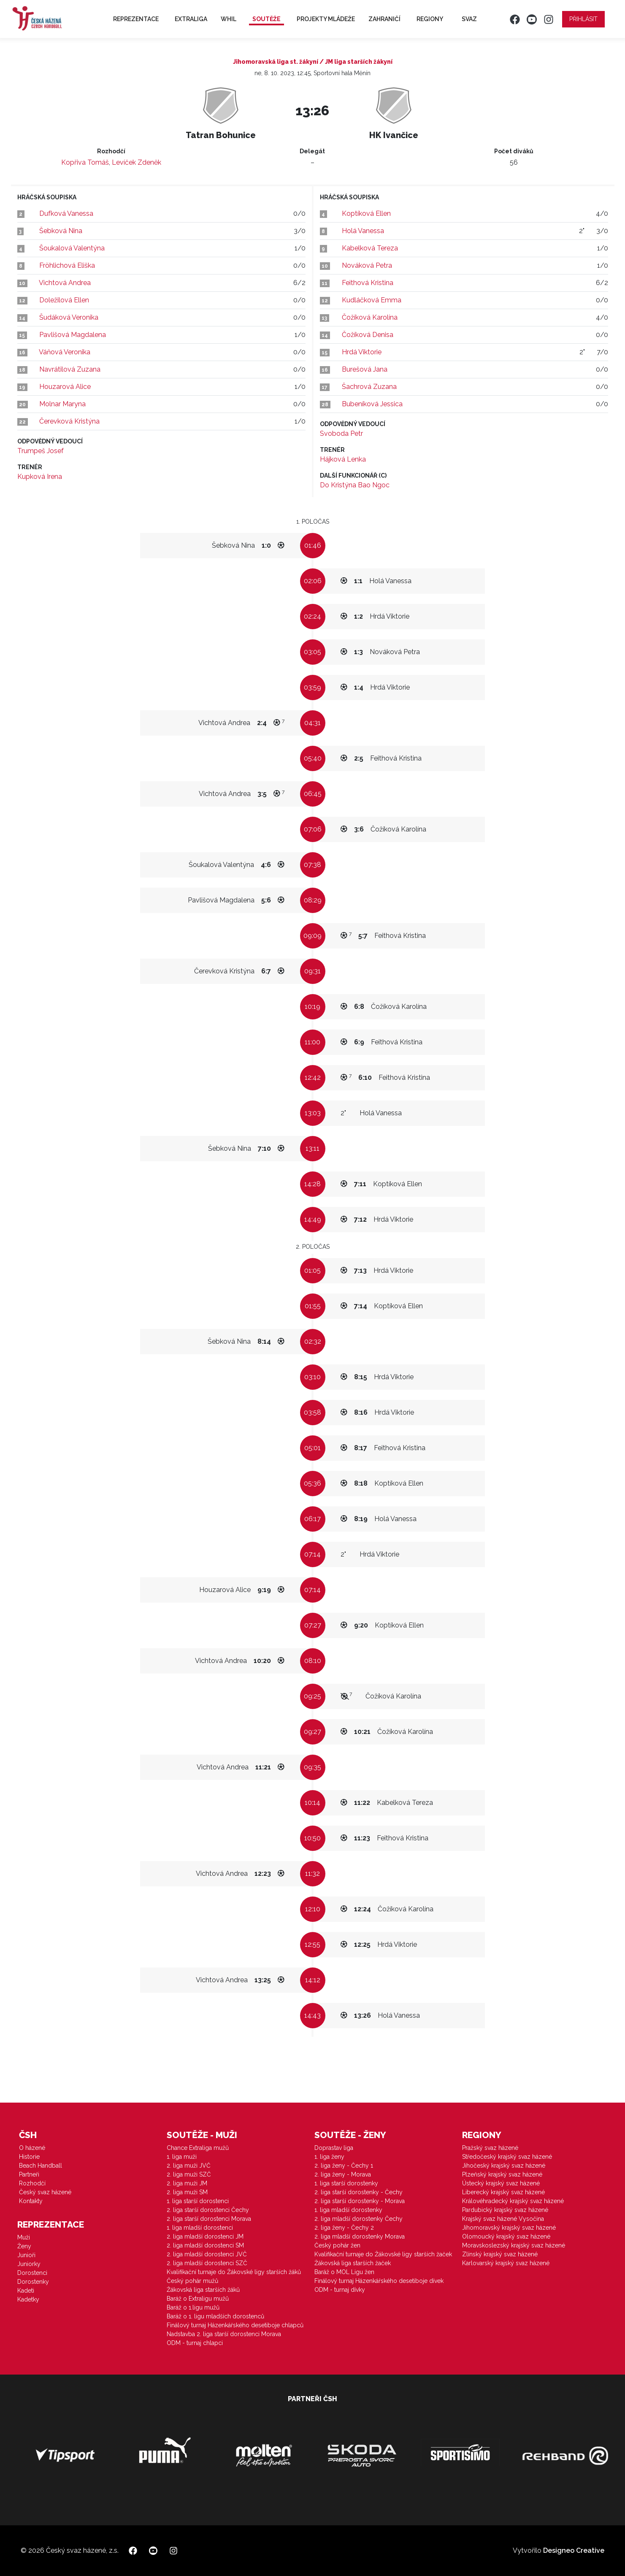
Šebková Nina (60, 231)
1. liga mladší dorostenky (348, 2209)
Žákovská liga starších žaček (352, 2263)
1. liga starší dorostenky (346, 2183)
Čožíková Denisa (367, 335)
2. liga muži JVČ (189, 2165)
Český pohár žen (337, 2245)
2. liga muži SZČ (189, 2174)
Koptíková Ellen (366, 213)
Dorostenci (32, 2272)
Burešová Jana (364, 369)
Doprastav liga (333, 2147)
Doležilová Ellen (64, 300)
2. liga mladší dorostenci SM (205, 2245)
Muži (23, 2237)
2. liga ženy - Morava (342, 2174)
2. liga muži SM (187, 2192)
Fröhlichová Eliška (67, 265)
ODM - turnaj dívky (339, 2289)
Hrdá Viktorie (361, 352)
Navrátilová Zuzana (69, 369)
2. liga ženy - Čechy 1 (343, 2165)
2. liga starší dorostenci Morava (209, 2218)
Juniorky (29, 2264)
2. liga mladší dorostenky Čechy (358, 2218)
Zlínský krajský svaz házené (500, 2254)
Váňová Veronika (64, 352)
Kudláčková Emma (371, 300)
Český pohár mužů (192, 2280)
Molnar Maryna (62, 404)
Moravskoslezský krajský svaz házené (513, 2245)
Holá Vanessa (363, 231)
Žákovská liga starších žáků (203, 2289)
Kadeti (25, 2290)
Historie (29, 2156)
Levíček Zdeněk (136, 162)
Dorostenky (33, 2281)
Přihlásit (583, 19)
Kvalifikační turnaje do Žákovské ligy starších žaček (383, 2254)
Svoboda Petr (341, 433)
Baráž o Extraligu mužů (198, 2298)
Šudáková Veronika (68, 317)
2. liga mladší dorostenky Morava (359, 2236)
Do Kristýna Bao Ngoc (355, 485)
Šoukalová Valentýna (72, 248)
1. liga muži (182, 2156)
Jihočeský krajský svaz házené (503, 2165)
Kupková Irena (39, 477)
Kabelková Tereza (370, 248)
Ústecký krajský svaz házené (501, 2183)
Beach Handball (40, 2165)
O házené (32, 2147)
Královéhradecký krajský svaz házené (513, 2201)
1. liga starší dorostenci (198, 2201)
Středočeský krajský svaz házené (507, 2156)
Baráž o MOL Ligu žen (344, 2272)
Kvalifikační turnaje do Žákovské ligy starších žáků (234, 2272)
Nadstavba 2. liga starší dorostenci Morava (224, 2334)
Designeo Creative (573, 2550)
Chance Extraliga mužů (198, 2147)
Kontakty (31, 2201)
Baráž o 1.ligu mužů (193, 2307)
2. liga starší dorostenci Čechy (208, 2209)
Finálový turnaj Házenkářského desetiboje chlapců (235, 2325)
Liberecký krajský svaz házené (503, 2192)
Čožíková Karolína (370, 317)
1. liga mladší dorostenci (200, 2227)
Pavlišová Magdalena (72, 335)
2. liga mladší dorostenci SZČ (207, 2263)
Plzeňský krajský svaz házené (502, 2174)
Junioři (26, 2255)
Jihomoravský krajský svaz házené (509, 2227)
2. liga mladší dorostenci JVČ (207, 2254)
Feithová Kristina (367, 283)
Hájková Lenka (343, 459)
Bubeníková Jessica (372, 404)
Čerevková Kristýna (69, 421)
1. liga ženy (329, 2156)
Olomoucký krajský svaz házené (506, 2236)
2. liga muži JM (187, 2183)
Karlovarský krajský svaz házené (505, 2263)
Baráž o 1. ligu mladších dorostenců (215, 2316)
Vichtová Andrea (65, 283)
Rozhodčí (32, 2183)
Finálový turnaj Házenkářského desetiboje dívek (379, 2280)
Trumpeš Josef (40, 451)
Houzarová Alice (65, 387)
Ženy (24, 2246)
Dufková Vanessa (66, 213)
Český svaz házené (45, 2192)
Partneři (29, 2174)
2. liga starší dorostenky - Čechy (358, 2192)
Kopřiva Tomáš (85, 162)
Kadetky (28, 2299)
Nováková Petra (367, 265)
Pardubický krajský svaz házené (505, 2209)
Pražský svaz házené (490, 2147)
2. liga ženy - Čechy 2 (344, 2227)
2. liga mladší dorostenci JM (205, 2236)
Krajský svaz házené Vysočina (503, 2218)
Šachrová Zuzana (369, 387)
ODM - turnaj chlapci (195, 2343)
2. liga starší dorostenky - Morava (359, 2201)
